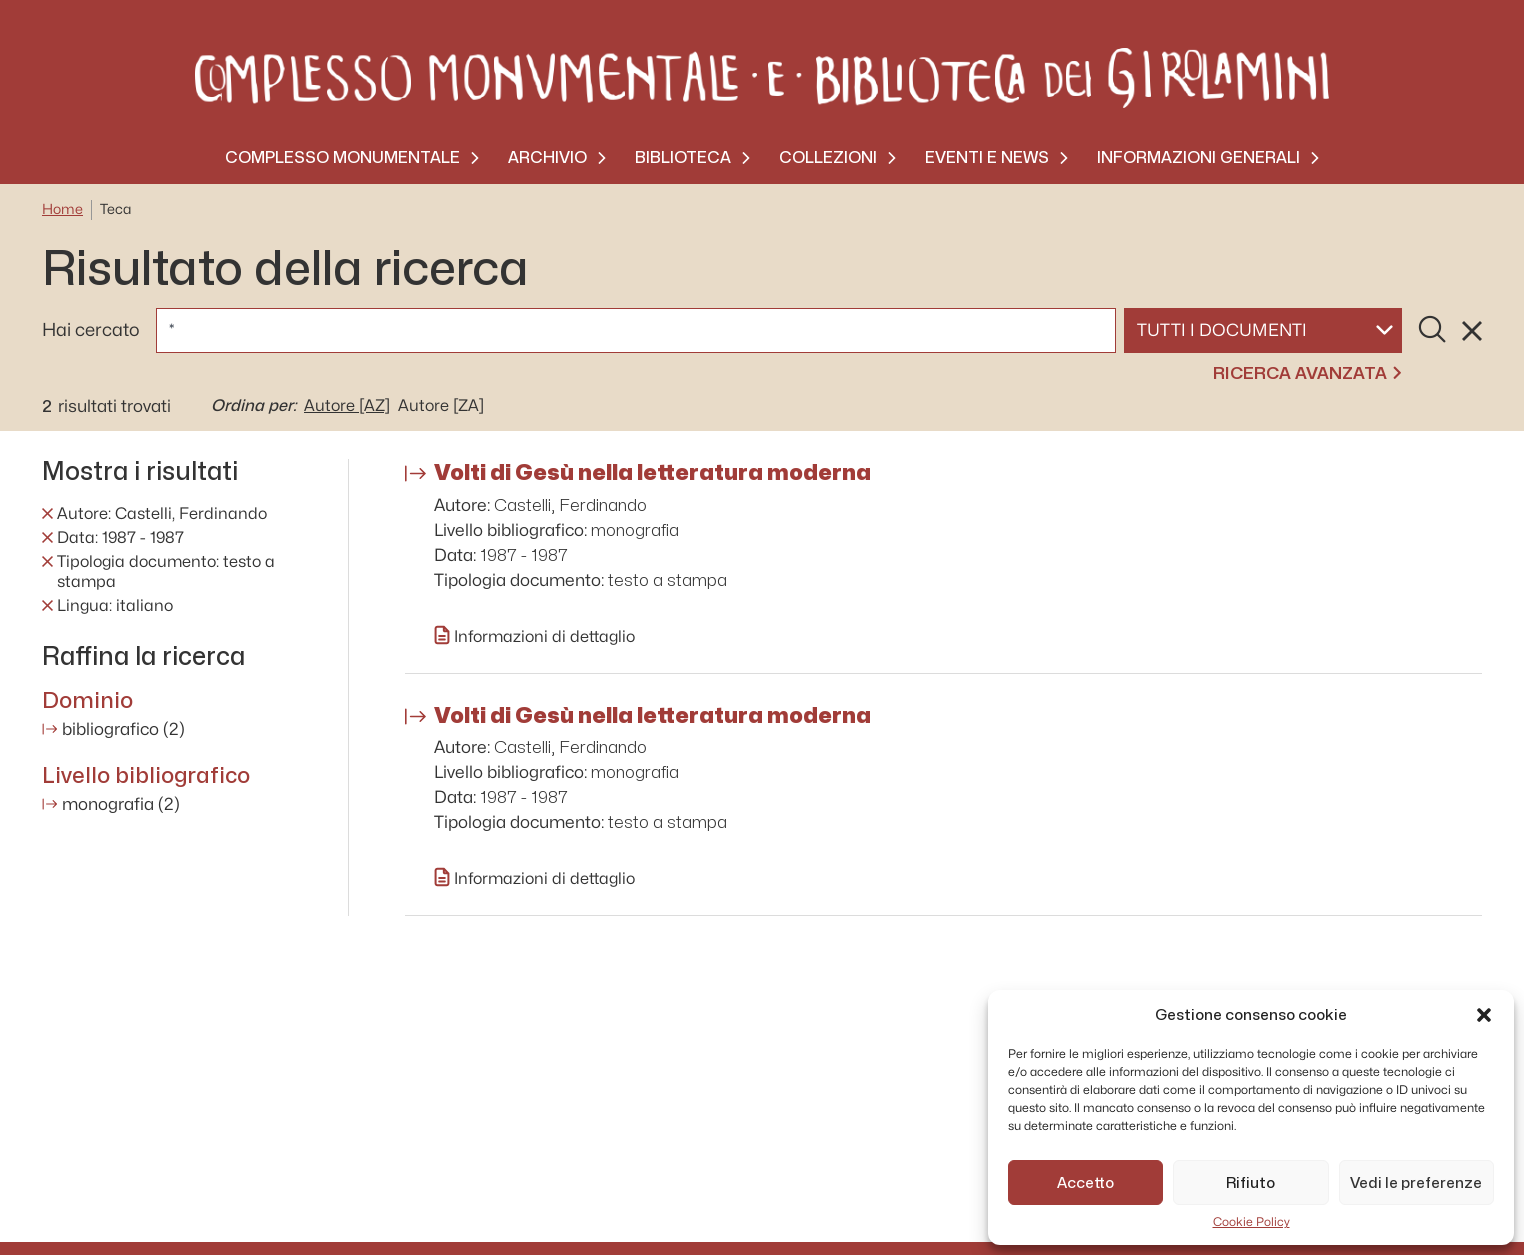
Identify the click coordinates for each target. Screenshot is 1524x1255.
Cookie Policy (1251, 1222)
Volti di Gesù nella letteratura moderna (652, 472)
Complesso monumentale (342, 157)
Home (62, 209)
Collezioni (828, 157)
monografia (121, 804)
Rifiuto (1250, 1183)
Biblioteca (683, 157)
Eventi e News (987, 157)
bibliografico (123, 729)
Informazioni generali (1198, 157)
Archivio (547, 157)
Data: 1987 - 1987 (120, 538)
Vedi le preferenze (1416, 1183)
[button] (1484, 1015)
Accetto (1085, 1183)
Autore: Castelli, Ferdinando (162, 514)
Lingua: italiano (115, 606)
